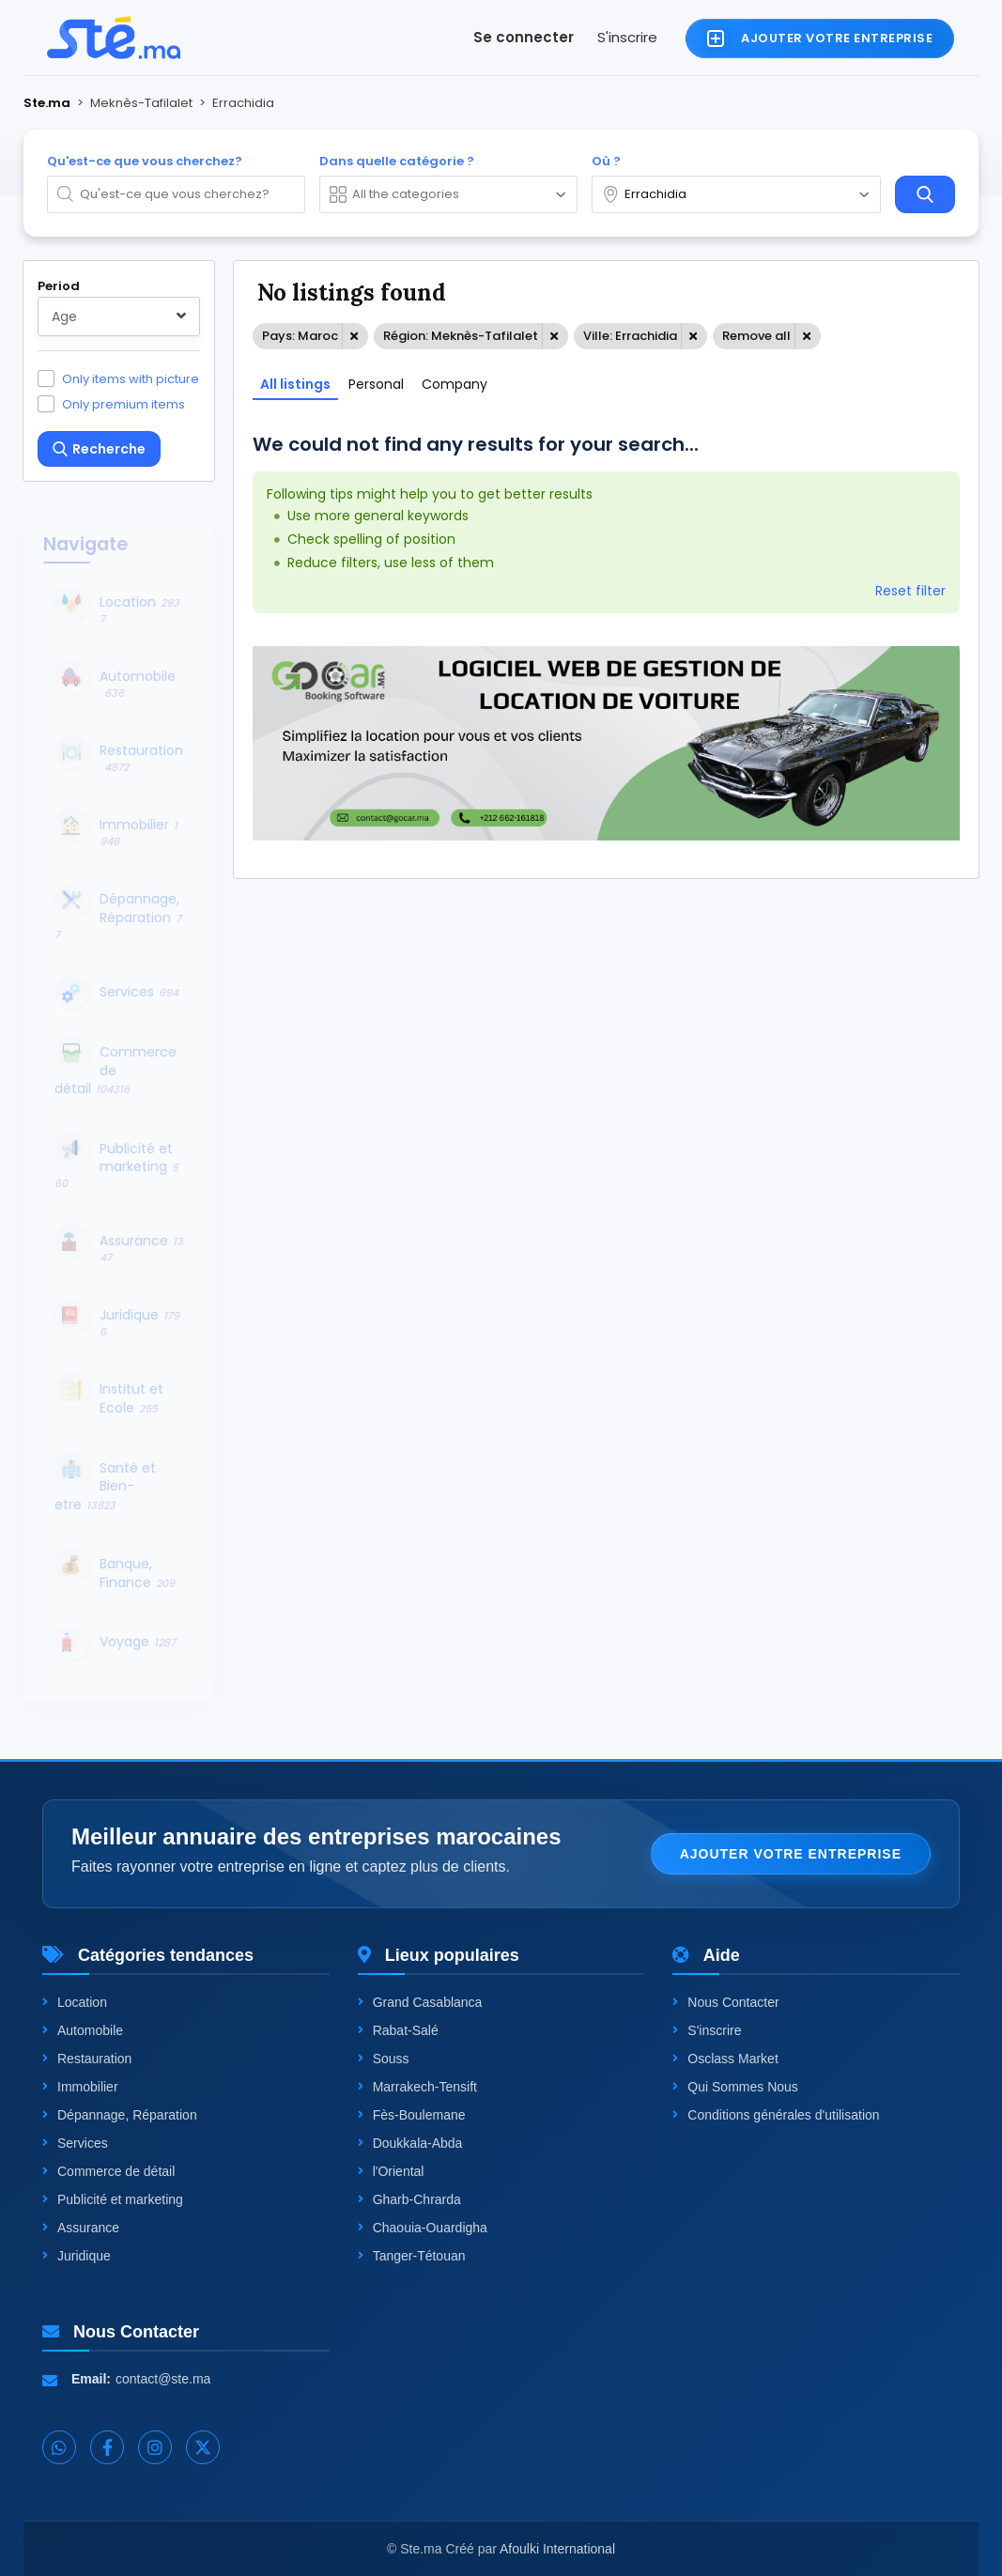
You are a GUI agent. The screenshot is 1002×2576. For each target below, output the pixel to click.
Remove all (756, 336)
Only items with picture (130, 378)
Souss (383, 2058)
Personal (376, 384)
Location (74, 2002)
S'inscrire (627, 37)
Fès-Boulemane (412, 2114)
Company (454, 384)
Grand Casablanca (420, 2002)
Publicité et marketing (112, 2199)
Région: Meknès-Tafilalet (460, 336)
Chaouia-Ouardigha (422, 2227)
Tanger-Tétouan (412, 2255)
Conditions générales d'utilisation (775, 2114)
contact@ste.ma (163, 2378)
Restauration (86, 2058)
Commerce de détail (108, 2171)
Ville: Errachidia (630, 336)
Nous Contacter (725, 2002)
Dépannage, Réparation (119, 2114)
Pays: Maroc (300, 336)
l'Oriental (391, 2171)
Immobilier (80, 2086)
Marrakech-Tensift (417, 2086)
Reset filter (910, 590)
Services (75, 2143)
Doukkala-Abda (410, 2143)
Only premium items (123, 403)
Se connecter (523, 37)
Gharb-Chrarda (409, 2199)
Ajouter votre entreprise (791, 1853)
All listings (295, 384)
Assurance (80, 2227)
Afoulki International (557, 2548)
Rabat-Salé (398, 2030)
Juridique (76, 2255)
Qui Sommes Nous (734, 2086)
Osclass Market (725, 2058)
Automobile (82, 2030)
